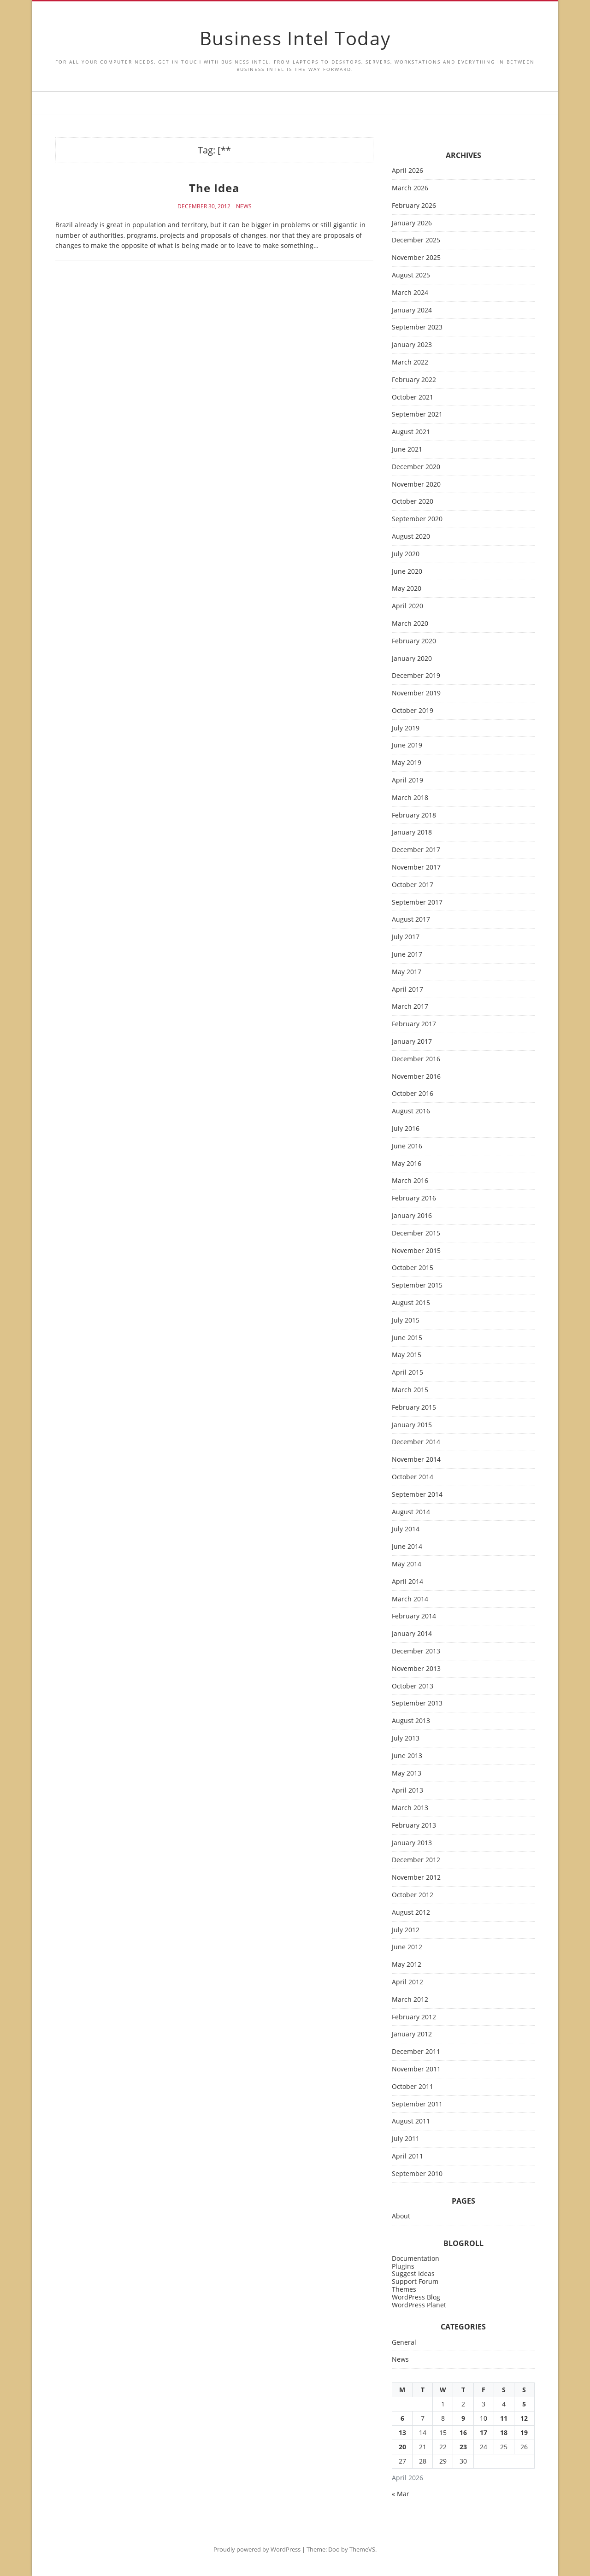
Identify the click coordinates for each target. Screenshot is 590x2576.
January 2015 (412, 1425)
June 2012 (407, 1947)
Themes (404, 2289)
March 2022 (410, 362)
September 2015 (417, 1285)
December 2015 (416, 1233)
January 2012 (412, 2034)
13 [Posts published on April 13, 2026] (402, 2432)
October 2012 (412, 1895)
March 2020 (410, 624)
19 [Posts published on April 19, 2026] (524, 2432)
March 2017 (410, 1007)
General (404, 2343)
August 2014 (411, 1512)
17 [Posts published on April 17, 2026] (483, 2432)
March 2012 (410, 2000)
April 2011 (407, 2156)
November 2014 (416, 1460)
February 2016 (414, 1198)
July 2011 (405, 2139)
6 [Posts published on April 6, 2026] (402, 2418)
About (401, 2216)
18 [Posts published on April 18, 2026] (503, 2432)
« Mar (400, 2493)
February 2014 (414, 1616)
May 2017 (406, 972)
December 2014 (416, 1442)
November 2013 (416, 1669)
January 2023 (412, 345)
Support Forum (415, 2281)
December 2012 (416, 1860)
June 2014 (407, 1547)
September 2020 (417, 519)
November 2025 (416, 258)
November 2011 (416, 2069)
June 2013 (407, 1756)
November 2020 (416, 484)
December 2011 (416, 2052)
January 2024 (412, 310)
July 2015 (405, 1320)
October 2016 (412, 1094)
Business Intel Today (295, 38)
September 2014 (417, 1495)
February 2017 (414, 1024)
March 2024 (410, 293)
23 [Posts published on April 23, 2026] (463, 2446)
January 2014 (412, 1634)
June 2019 (407, 745)
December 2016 (416, 1059)
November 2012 (416, 1878)
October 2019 (412, 711)
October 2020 (412, 502)
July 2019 (405, 728)
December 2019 (416, 676)
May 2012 (406, 1965)
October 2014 (412, 1477)
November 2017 (416, 867)
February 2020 (414, 641)
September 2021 (417, 414)
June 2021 (407, 449)
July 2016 (405, 1129)
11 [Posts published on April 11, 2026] (503, 2418)
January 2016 (412, 1216)
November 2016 (416, 1077)
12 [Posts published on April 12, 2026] (524, 2418)
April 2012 (407, 1982)
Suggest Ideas (413, 2273)
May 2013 (406, 1773)
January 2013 (412, 1843)
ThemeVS (362, 2549)
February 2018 (414, 815)
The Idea (214, 187)
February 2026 (414, 206)
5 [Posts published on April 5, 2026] (524, 2404)
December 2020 (416, 467)
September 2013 (417, 1703)
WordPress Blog (416, 2297)
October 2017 (412, 885)
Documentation (415, 2258)
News (244, 206)
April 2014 (407, 1582)
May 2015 (406, 1355)
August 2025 (411, 275)
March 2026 (410, 188)
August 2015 (411, 1303)
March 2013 (410, 1808)
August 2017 (411, 919)
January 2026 (412, 223)
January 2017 (412, 1042)
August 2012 (411, 1913)
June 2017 (407, 955)
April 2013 (407, 1790)
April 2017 (407, 990)
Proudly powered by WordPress (257, 2549)
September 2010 (417, 2174)
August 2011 (411, 2121)
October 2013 (412, 1686)
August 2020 (411, 537)
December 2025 (416, 240)
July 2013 (405, 1738)
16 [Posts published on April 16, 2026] (463, 2432)
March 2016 (410, 1181)
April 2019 (407, 780)
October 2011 (412, 2087)
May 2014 (406, 1564)
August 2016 (411, 1111)
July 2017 (405, 937)
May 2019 (406, 763)
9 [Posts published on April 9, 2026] (463, 2418)
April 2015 (407, 1372)
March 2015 (410, 1390)
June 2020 (407, 572)
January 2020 (412, 659)
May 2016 (406, 1164)
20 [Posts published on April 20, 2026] (402, 2446)
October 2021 (412, 397)
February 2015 (414, 1408)
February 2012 (414, 2017)
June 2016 (407, 1146)
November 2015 (416, 1251)
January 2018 (412, 832)
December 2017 (416, 850)
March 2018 (410, 798)
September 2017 (417, 902)
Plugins (403, 2266)
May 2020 (406, 589)
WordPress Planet (419, 2304)
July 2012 (405, 1930)
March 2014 (410, 1599)
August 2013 (411, 1721)
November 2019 (416, 693)
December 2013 (416, 1651)
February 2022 (414, 380)
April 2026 (407, 171)
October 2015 (412, 1268)
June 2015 (407, 1338)
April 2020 (407, 606)
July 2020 (405, 554)
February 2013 (414, 1825)
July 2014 (405, 1529)
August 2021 (411, 432)
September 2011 (417, 2104)
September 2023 (417, 327)
